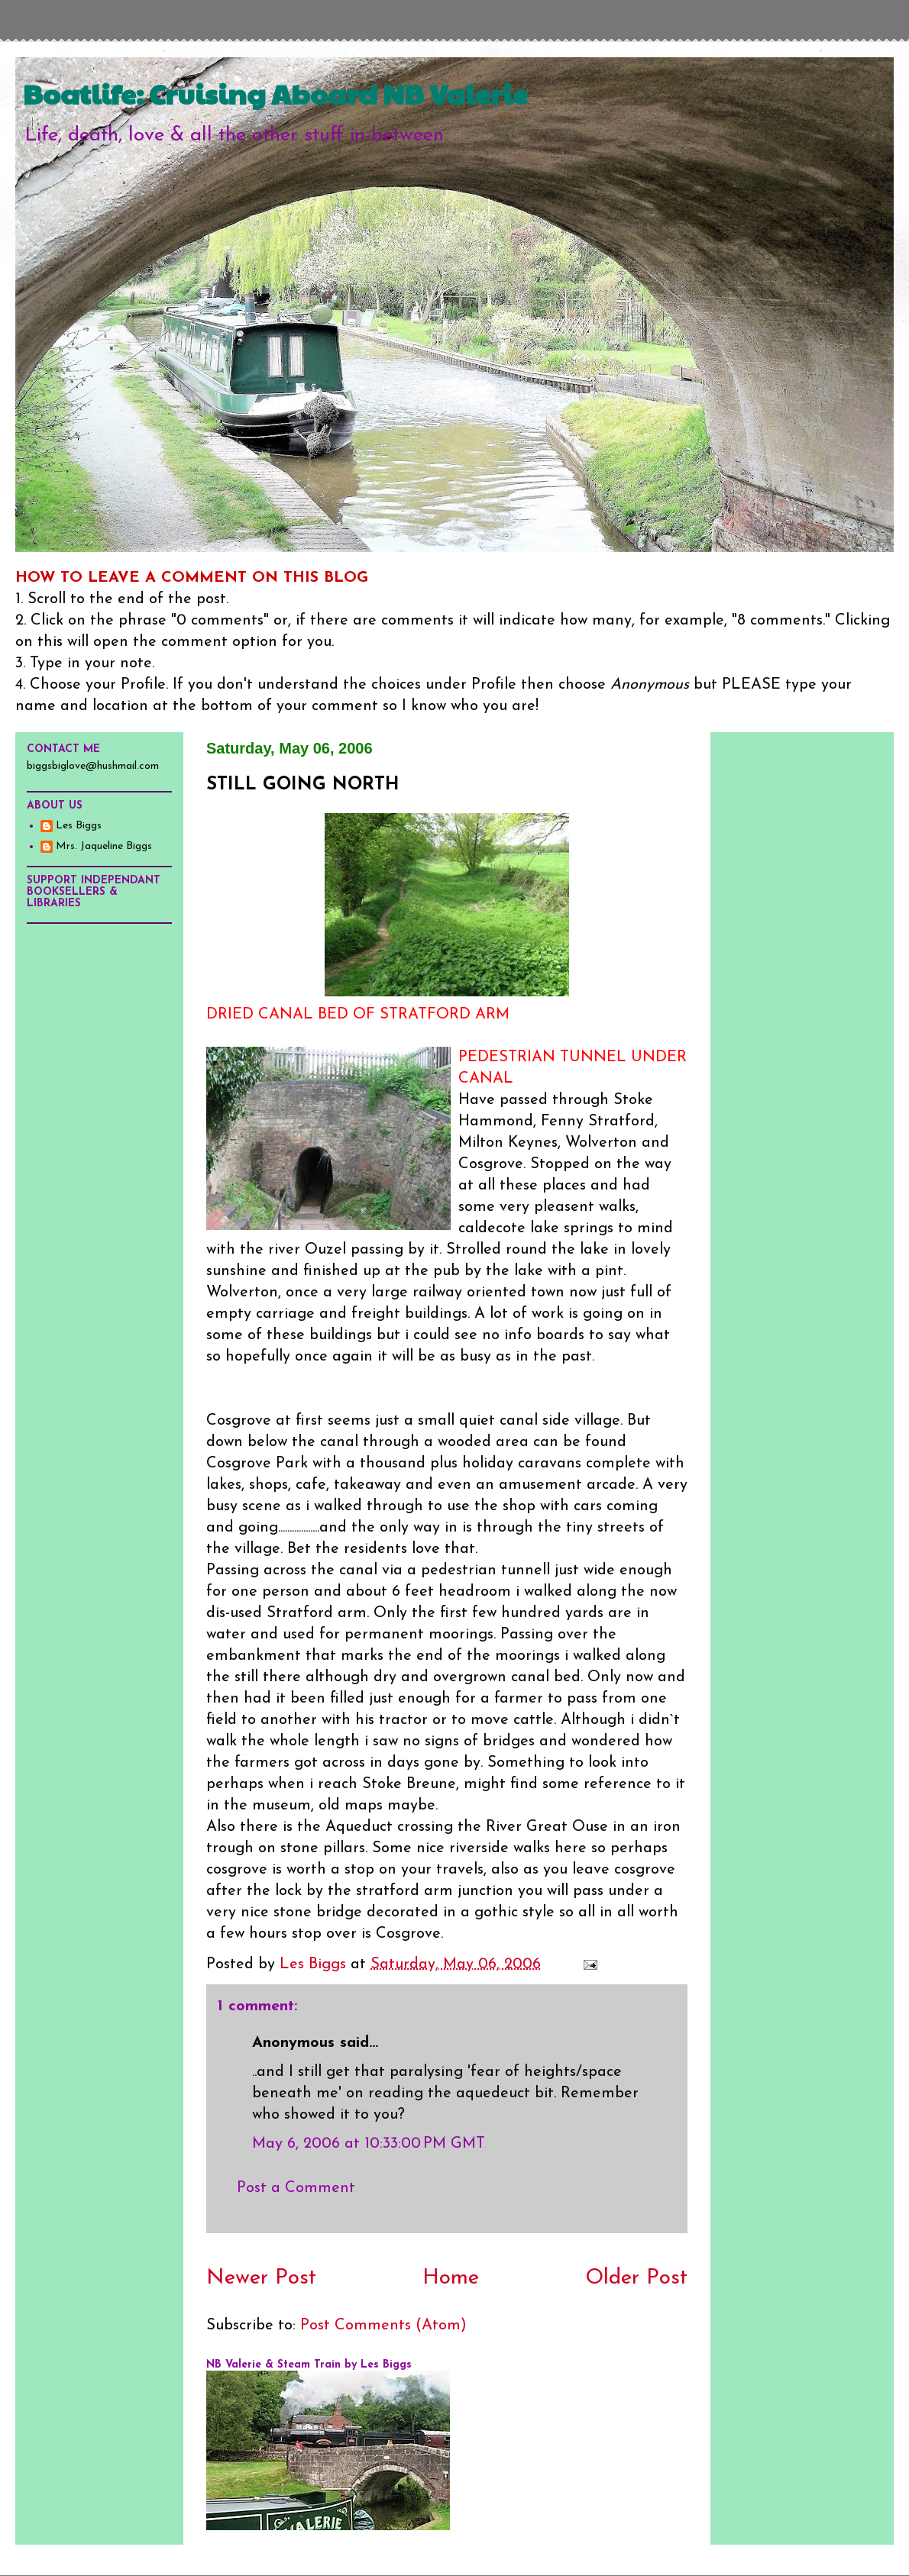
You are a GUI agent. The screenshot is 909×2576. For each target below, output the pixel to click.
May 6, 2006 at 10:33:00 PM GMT (368, 2144)
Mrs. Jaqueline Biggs (104, 846)
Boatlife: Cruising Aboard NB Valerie (275, 93)
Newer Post (261, 2278)
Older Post (636, 2278)
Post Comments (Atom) (383, 2325)
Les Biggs (79, 825)
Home (450, 2278)
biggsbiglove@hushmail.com (93, 766)
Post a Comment (296, 2188)
